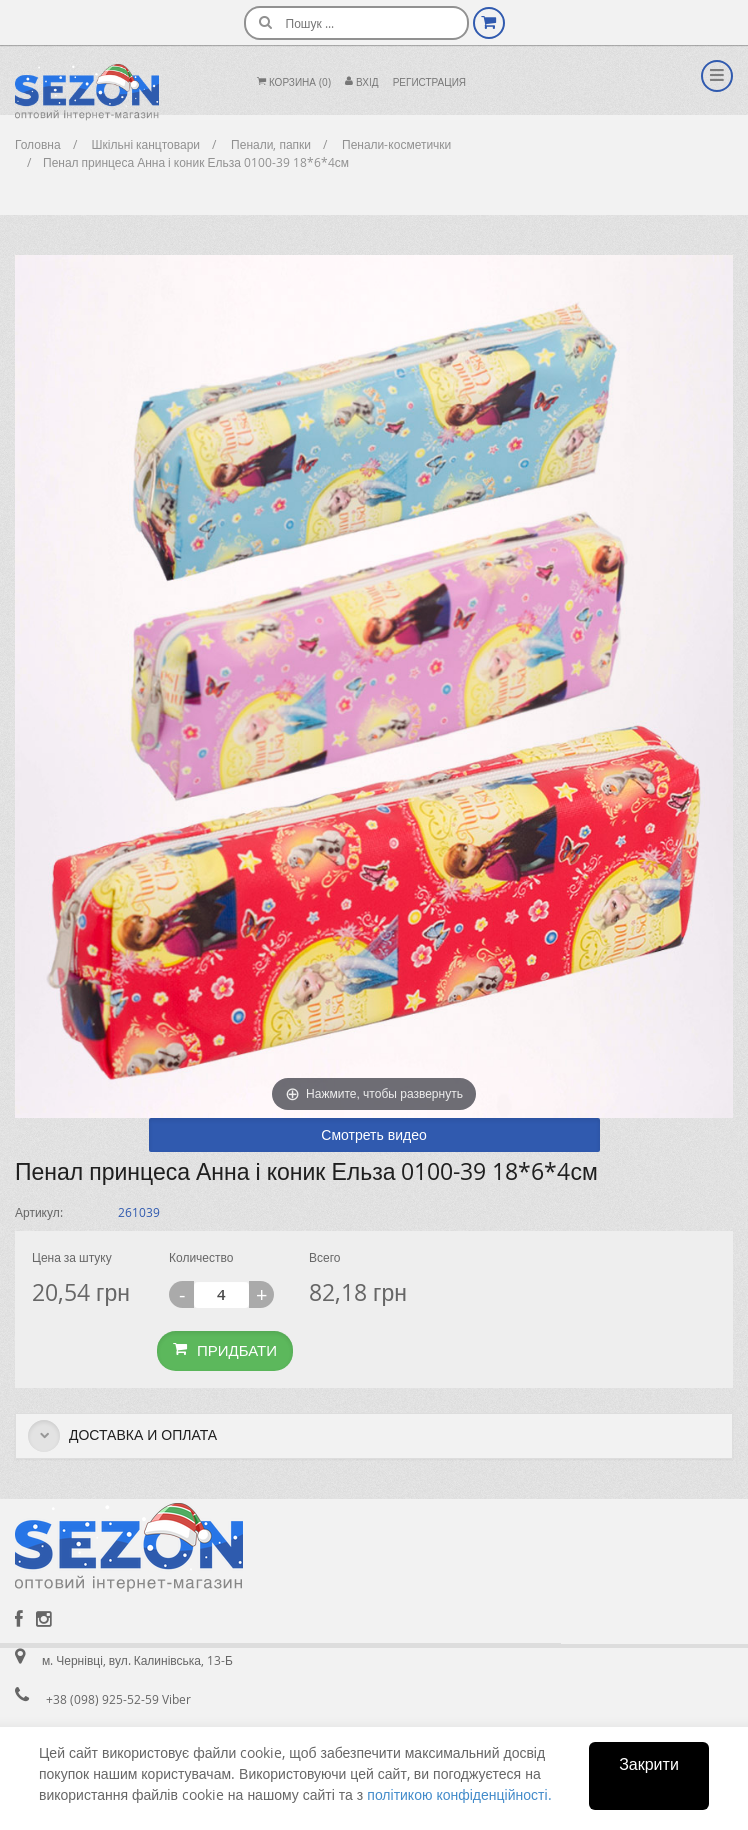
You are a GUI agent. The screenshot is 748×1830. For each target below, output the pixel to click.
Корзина (294, 82)
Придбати (225, 1350)
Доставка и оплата (122, 1436)
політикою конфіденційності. (459, 1794)
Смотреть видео (373, 1134)
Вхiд (362, 82)
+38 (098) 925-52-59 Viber (118, 1699)
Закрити (649, 1764)
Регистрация (429, 82)
